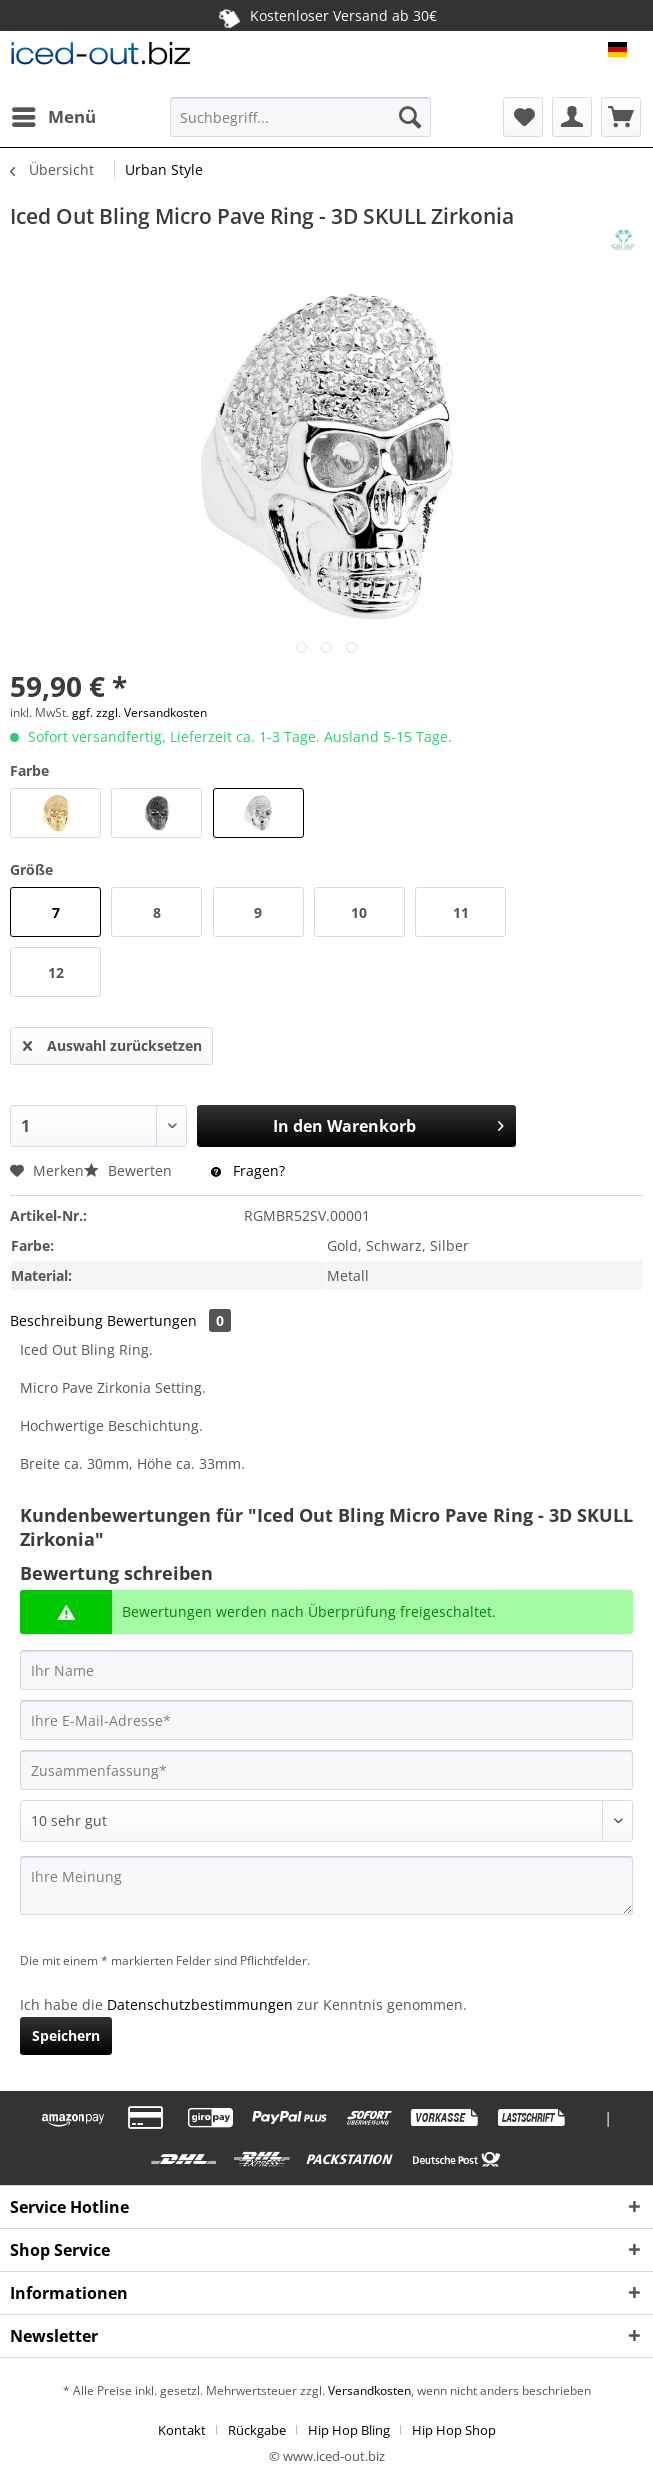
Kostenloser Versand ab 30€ (326, 15)
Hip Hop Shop (454, 2430)
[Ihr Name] (326, 1670)
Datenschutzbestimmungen (200, 2004)
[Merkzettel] (523, 117)
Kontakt (182, 2430)
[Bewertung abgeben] (326, 1821)
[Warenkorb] (621, 117)
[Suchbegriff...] (300, 117)
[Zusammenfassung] (326, 1770)
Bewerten (130, 1170)
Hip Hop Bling (349, 2430)
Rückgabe (257, 2430)
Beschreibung (56, 1320)
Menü (54, 114)
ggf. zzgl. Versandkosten (139, 712)
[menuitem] (53, 117)
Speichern (66, 2035)
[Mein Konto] (572, 117)
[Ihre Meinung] (326, 1885)
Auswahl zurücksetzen (112, 1042)
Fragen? (248, 1170)
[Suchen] (410, 117)
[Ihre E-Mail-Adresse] (326, 1720)
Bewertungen (169, 1320)
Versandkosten (368, 2390)
